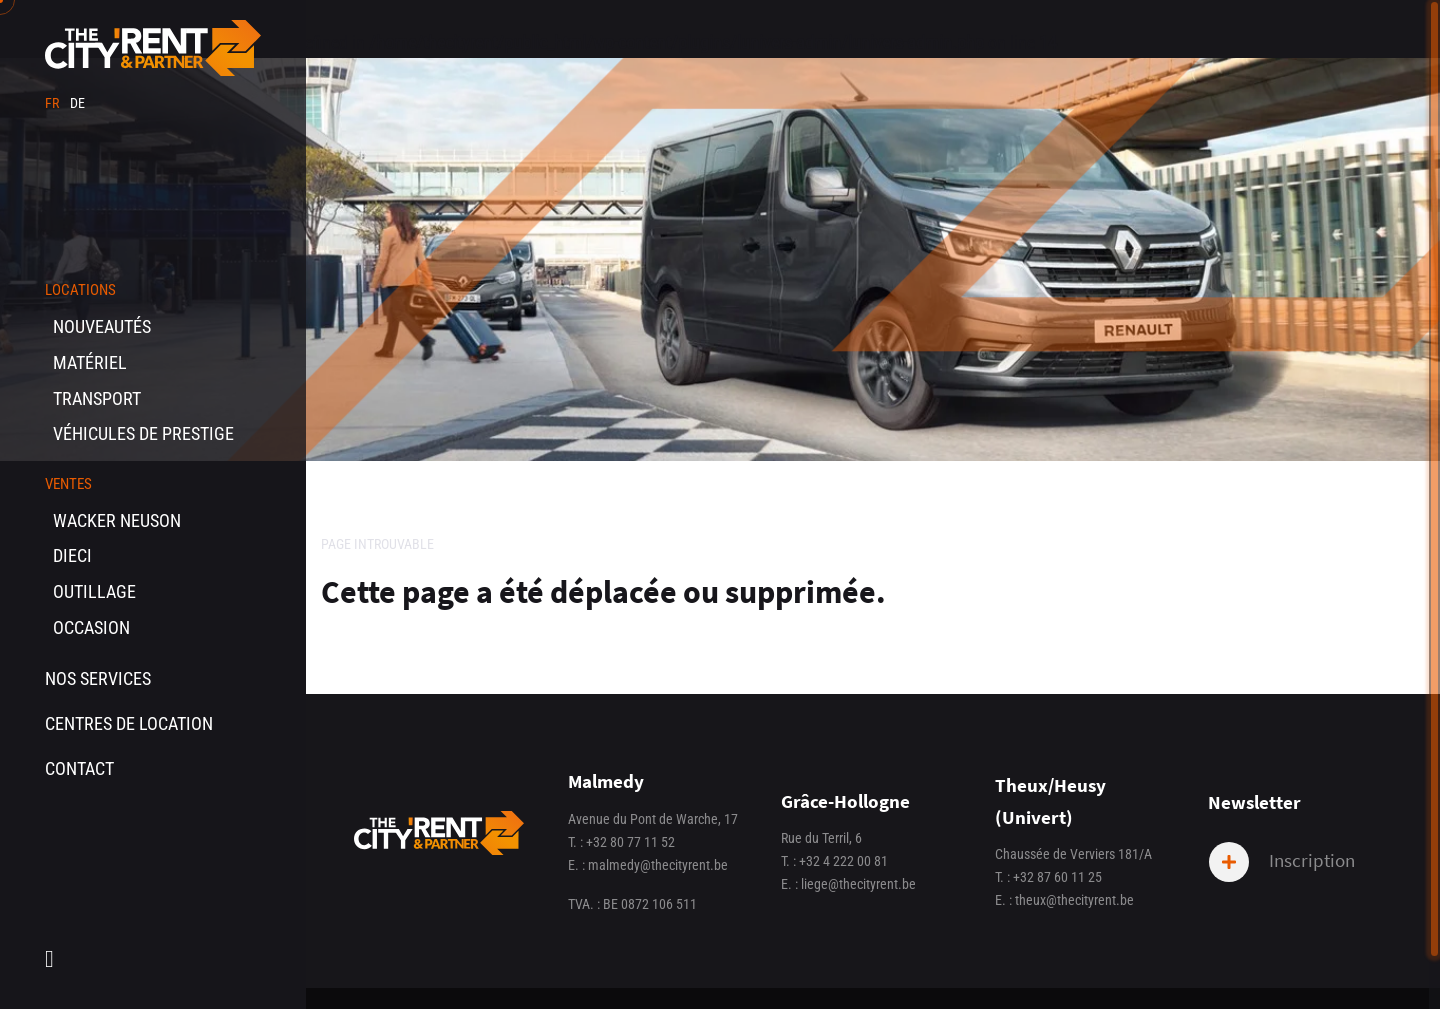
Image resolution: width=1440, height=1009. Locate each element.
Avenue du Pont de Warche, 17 (653, 819)
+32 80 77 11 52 (630, 842)
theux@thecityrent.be (1074, 900)
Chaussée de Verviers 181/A (1073, 854)
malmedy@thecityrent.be (658, 865)
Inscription (1282, 862)
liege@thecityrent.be (858, 884)
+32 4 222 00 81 (843, 861)
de (77, 103)
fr (53, 103)
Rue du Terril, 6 (821, 838)
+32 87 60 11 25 (1057, 877)
